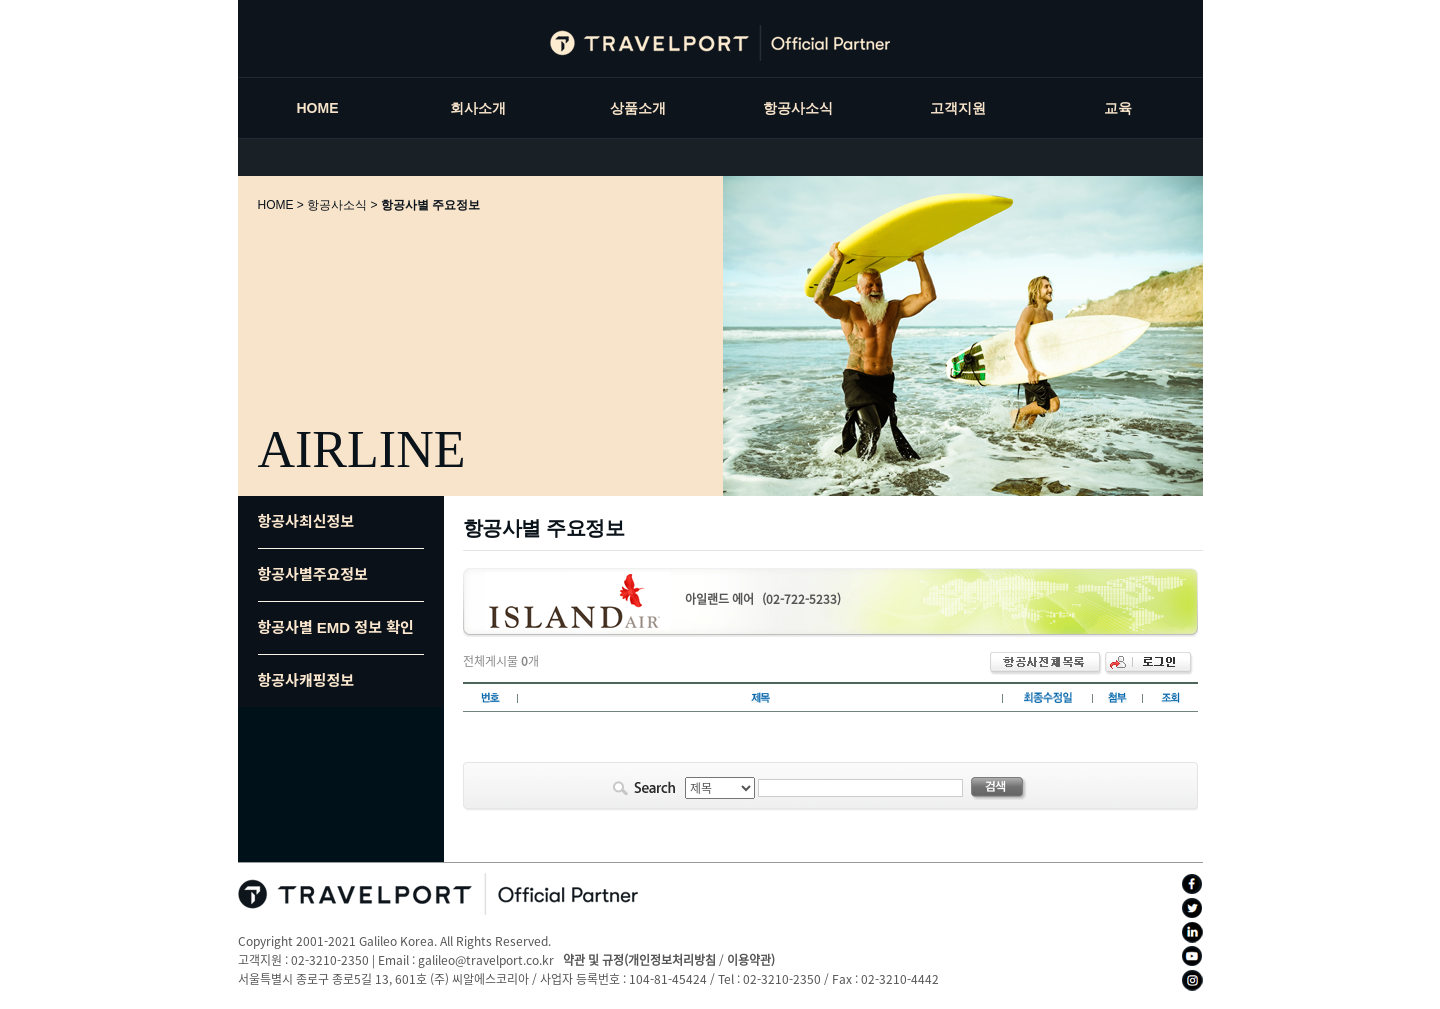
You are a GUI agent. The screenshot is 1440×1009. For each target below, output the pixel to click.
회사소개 (478, 108)
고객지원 (958, 108)
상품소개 (638, 108)
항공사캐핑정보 (306, 680)
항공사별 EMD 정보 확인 (336, 627)
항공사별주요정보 (313, 574)
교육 (1118, 108)
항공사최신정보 (306, 521)
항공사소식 (798, 108)
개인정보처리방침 (672, 960)
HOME (318, 108)
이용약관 (749, 960)
